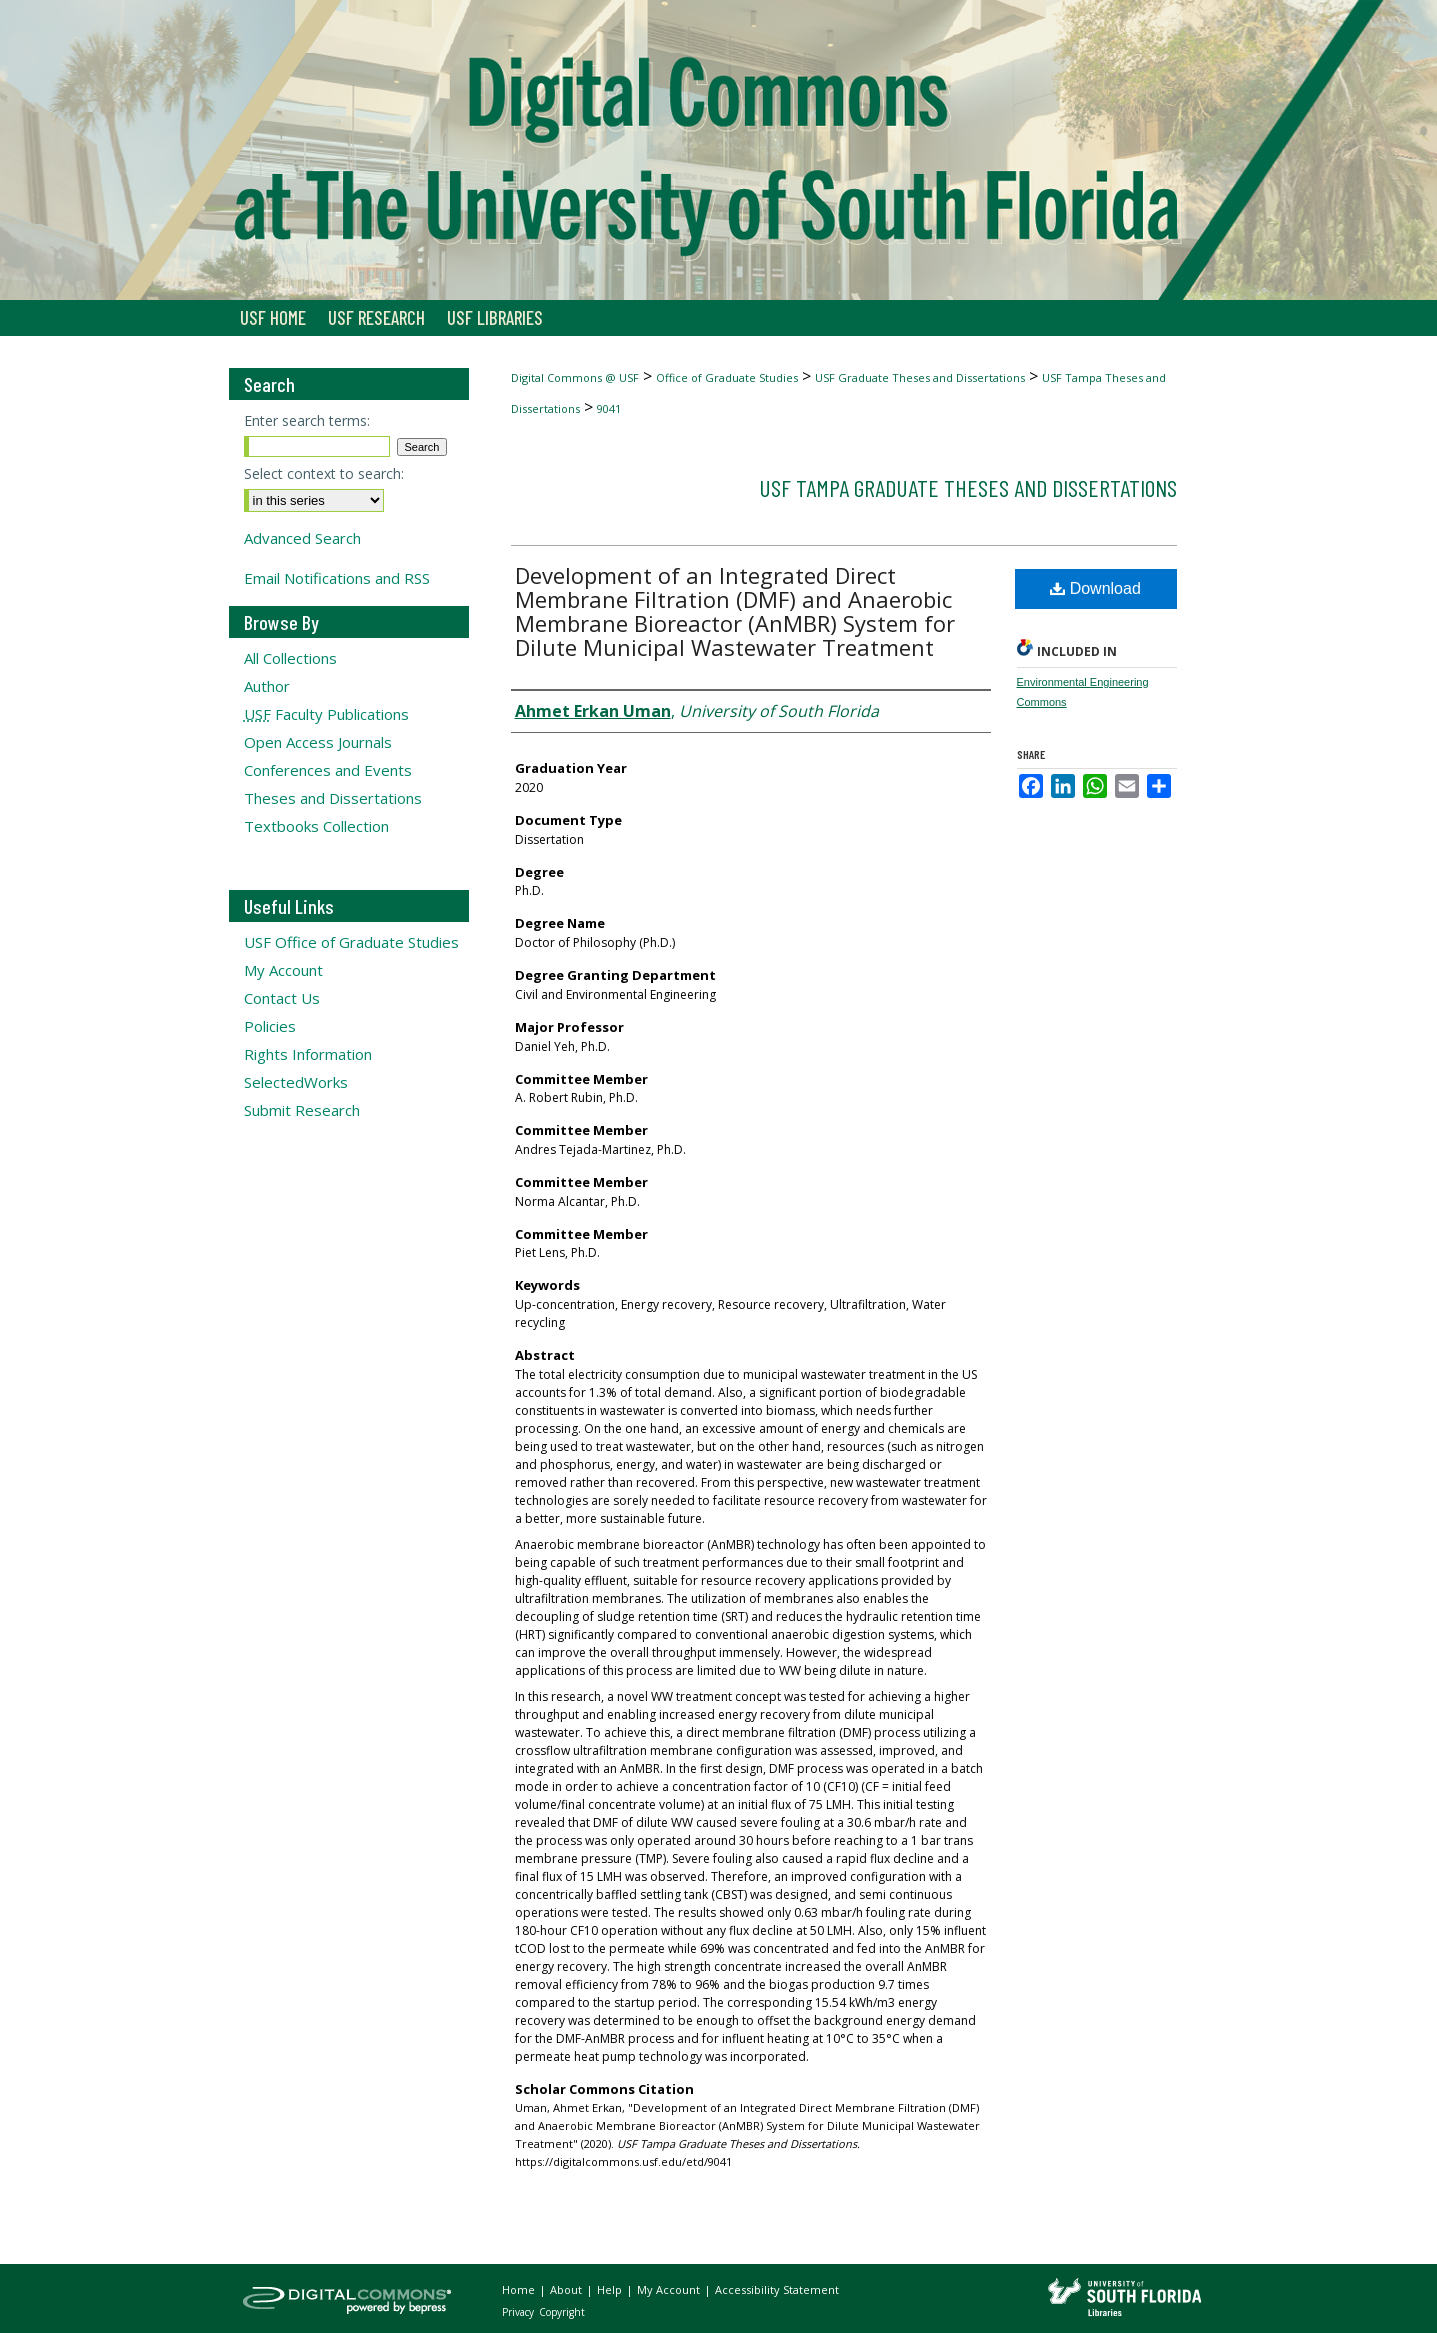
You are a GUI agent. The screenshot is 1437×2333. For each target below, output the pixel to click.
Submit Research (302, 1110)
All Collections (290, 658)
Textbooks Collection (316, 826)
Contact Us (282, 998)
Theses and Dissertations (333, 798)
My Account (283, 970)
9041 (609, 408)
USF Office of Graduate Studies (351, 942)
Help (611, 2289)
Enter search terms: (307, 420)
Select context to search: (324, 473)
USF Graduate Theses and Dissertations (920, 377)
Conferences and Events (328, 770)
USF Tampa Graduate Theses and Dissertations (968, 487)
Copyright (562, 2312)
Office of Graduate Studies (727, 377)
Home (520, 2289)
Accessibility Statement (777, 2289)
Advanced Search (302, 538)
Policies (270, 1026)
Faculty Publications (326, 714)
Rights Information (308, 1054)
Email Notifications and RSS (337, 578)
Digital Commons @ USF (575, 377)
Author (267, 686)
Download (1095, 588)
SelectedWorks (296, 1082)
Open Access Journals (318, 742)
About (567, 2289)
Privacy (519, 2312)
